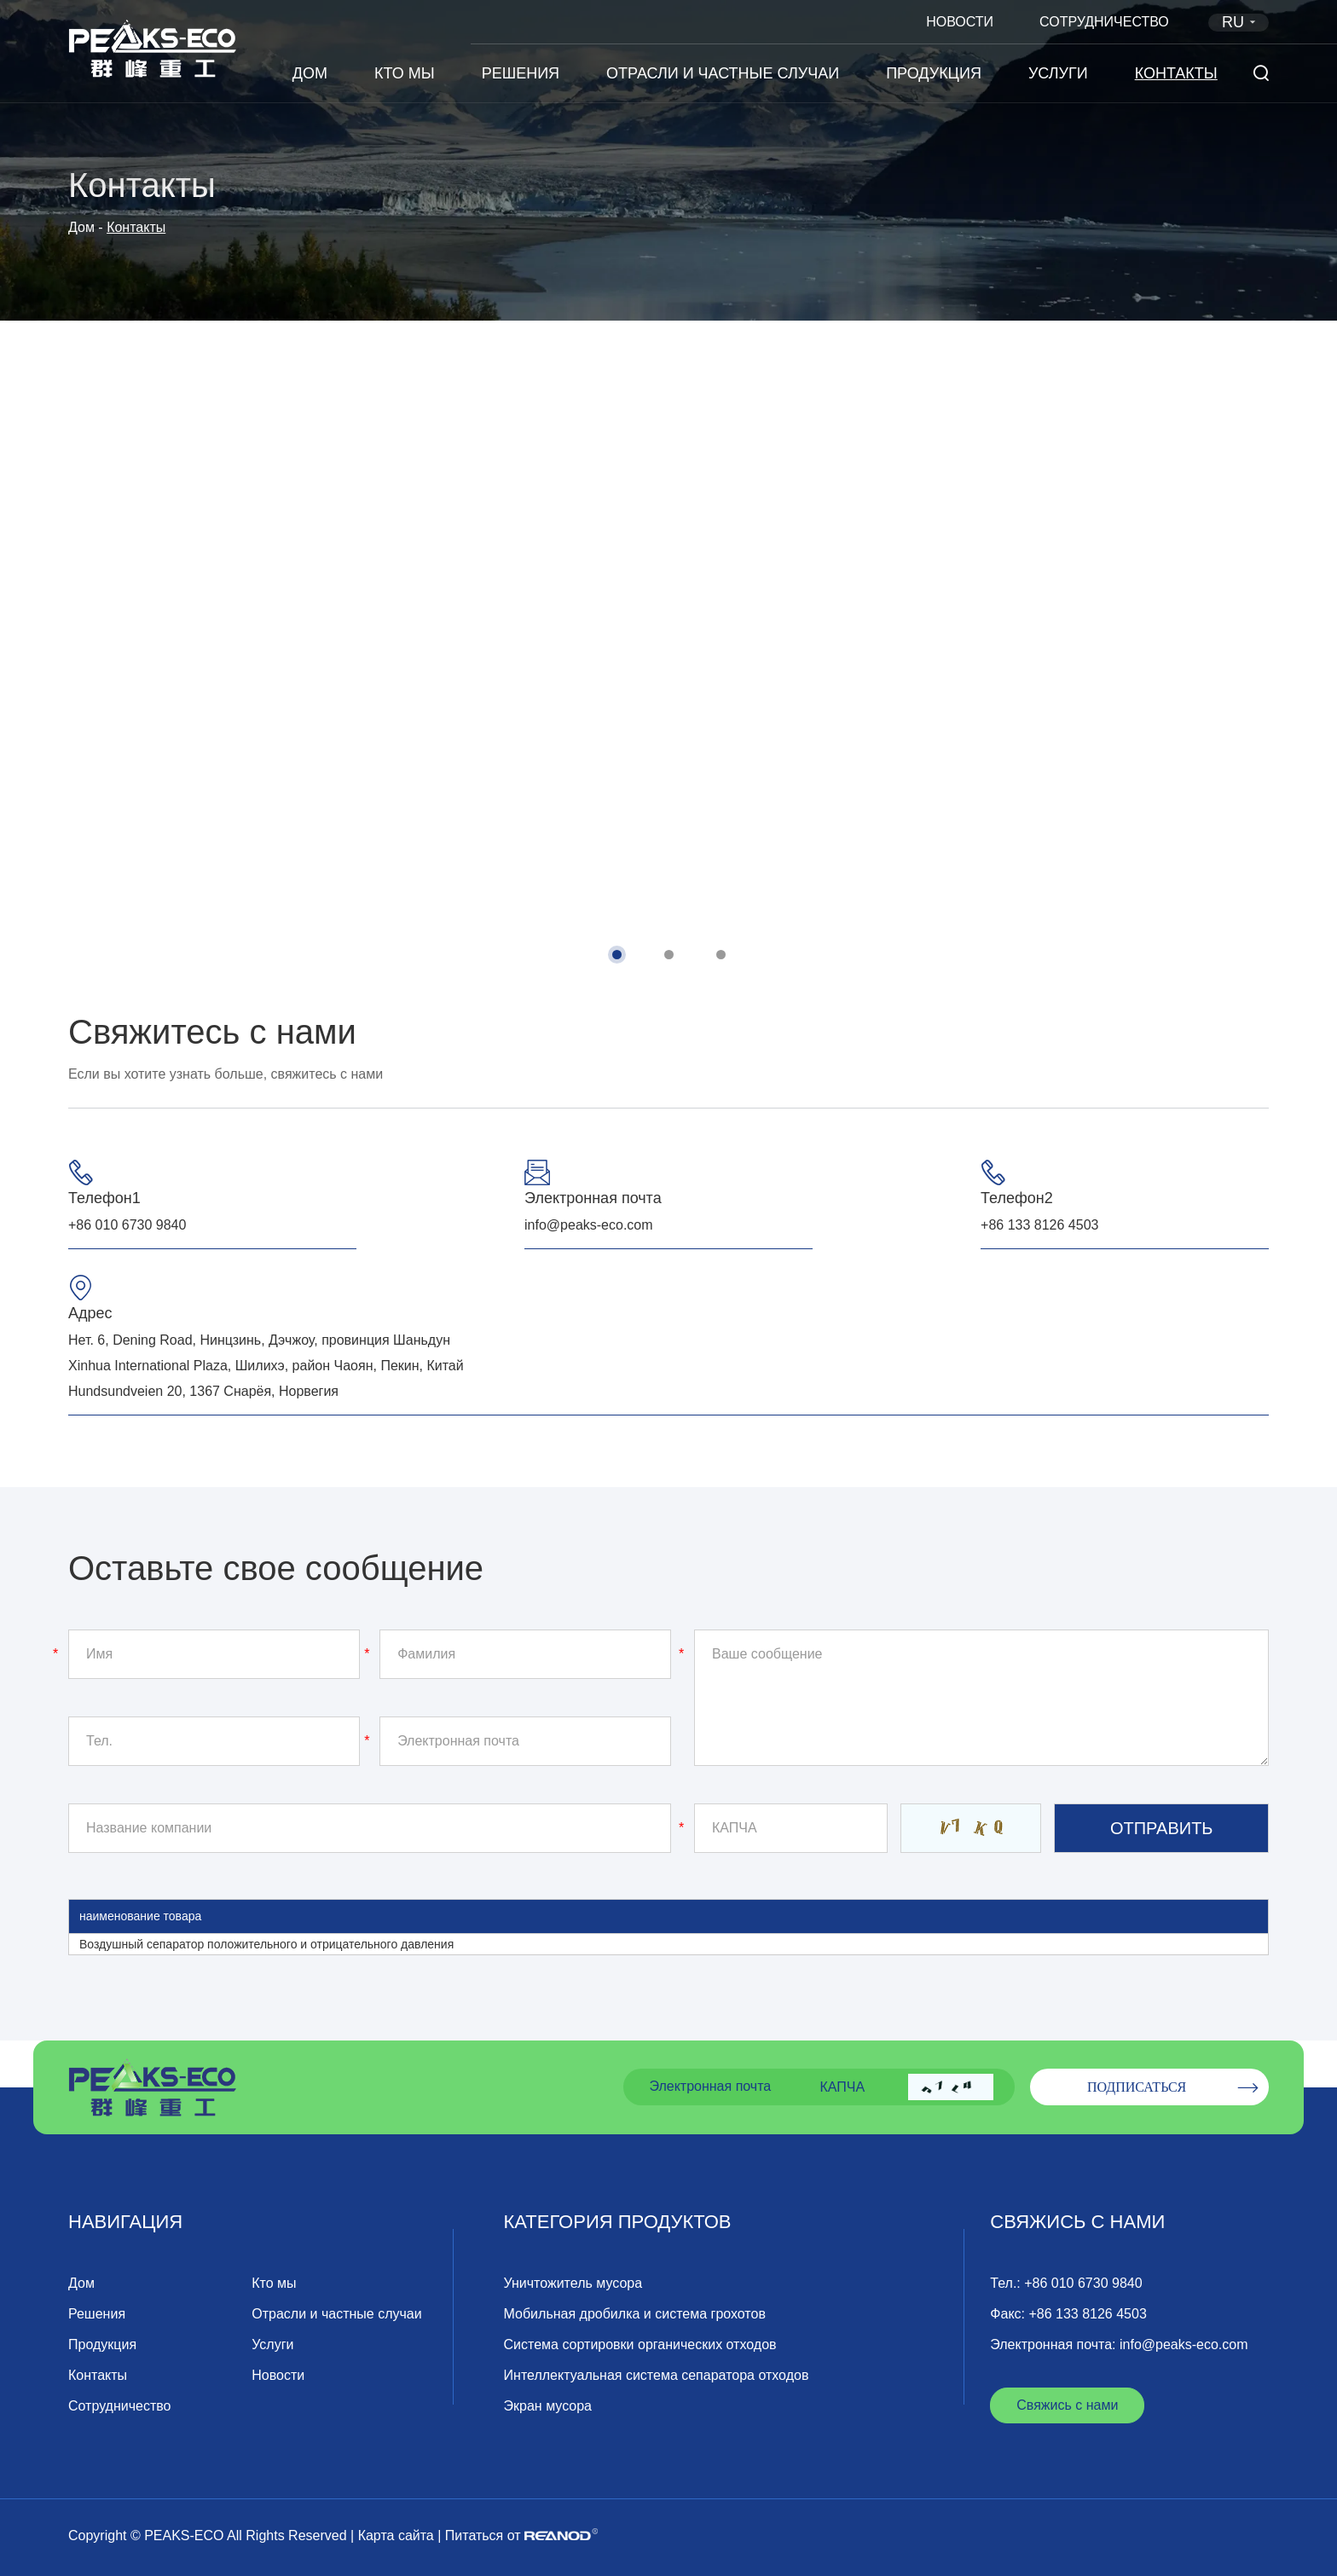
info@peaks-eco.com (588, 1225)
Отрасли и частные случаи (722, 73)
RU (1240, 22)
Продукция (933, 73)
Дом (309, 73)
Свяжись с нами (1077, 2221)
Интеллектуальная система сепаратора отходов (656, 2375)
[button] (617, 955)
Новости (959, 21)
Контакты (1176, 73)
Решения (520, 73)
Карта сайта (396, 2535)
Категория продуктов (618, 2221)
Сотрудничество (1104, 21)
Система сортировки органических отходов (640, 2344)
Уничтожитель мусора (573, 2283)
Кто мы (404, 73)
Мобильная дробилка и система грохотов (635, 2314)
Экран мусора (548, 2406)
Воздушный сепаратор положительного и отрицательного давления (266, 1944)
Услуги (1058, 73)
